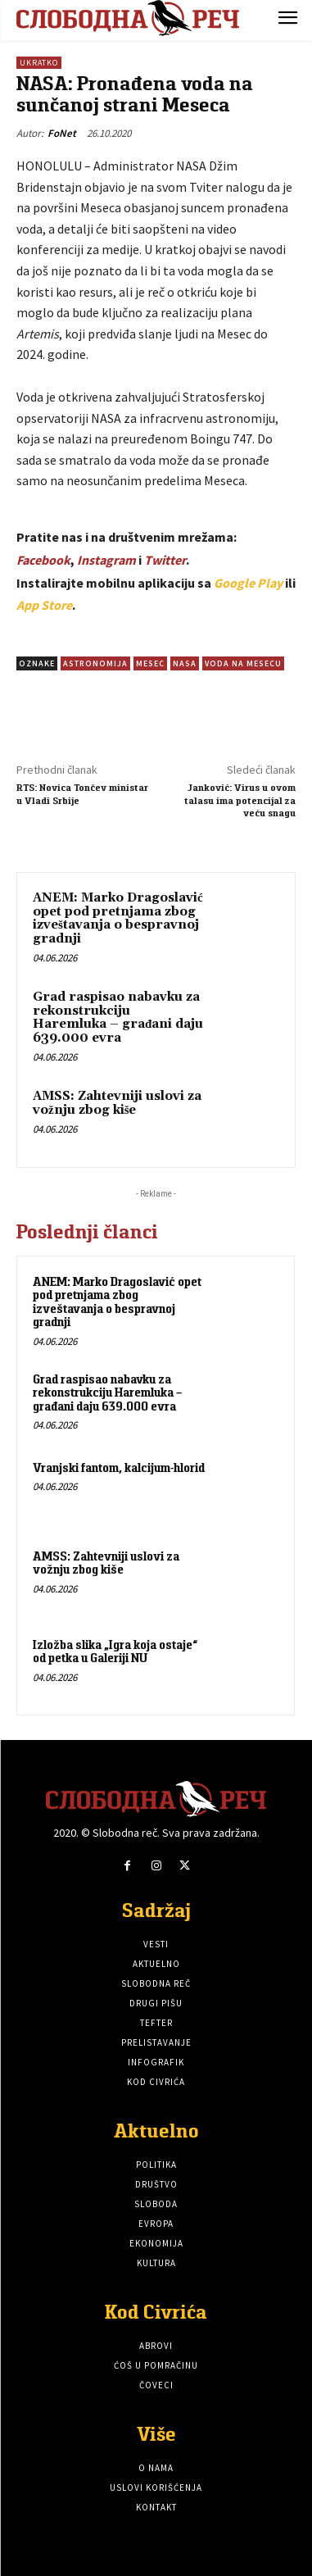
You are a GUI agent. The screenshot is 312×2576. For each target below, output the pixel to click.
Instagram (106, 560)
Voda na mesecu (243, 663)
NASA (185, 663)
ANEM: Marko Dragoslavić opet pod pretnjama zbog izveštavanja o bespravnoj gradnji (118, 918)
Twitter (165, 560)
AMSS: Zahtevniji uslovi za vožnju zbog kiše (117, 1103)
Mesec (150, 663)
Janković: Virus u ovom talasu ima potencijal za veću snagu (240, 800)
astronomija (95, 663)
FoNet (61, 133)
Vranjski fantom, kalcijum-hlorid (119, 1467)
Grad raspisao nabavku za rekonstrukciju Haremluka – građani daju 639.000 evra (118, 1017)
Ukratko (38, 63)
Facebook (43, 560)
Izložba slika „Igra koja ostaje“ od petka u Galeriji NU (115, 1651)
